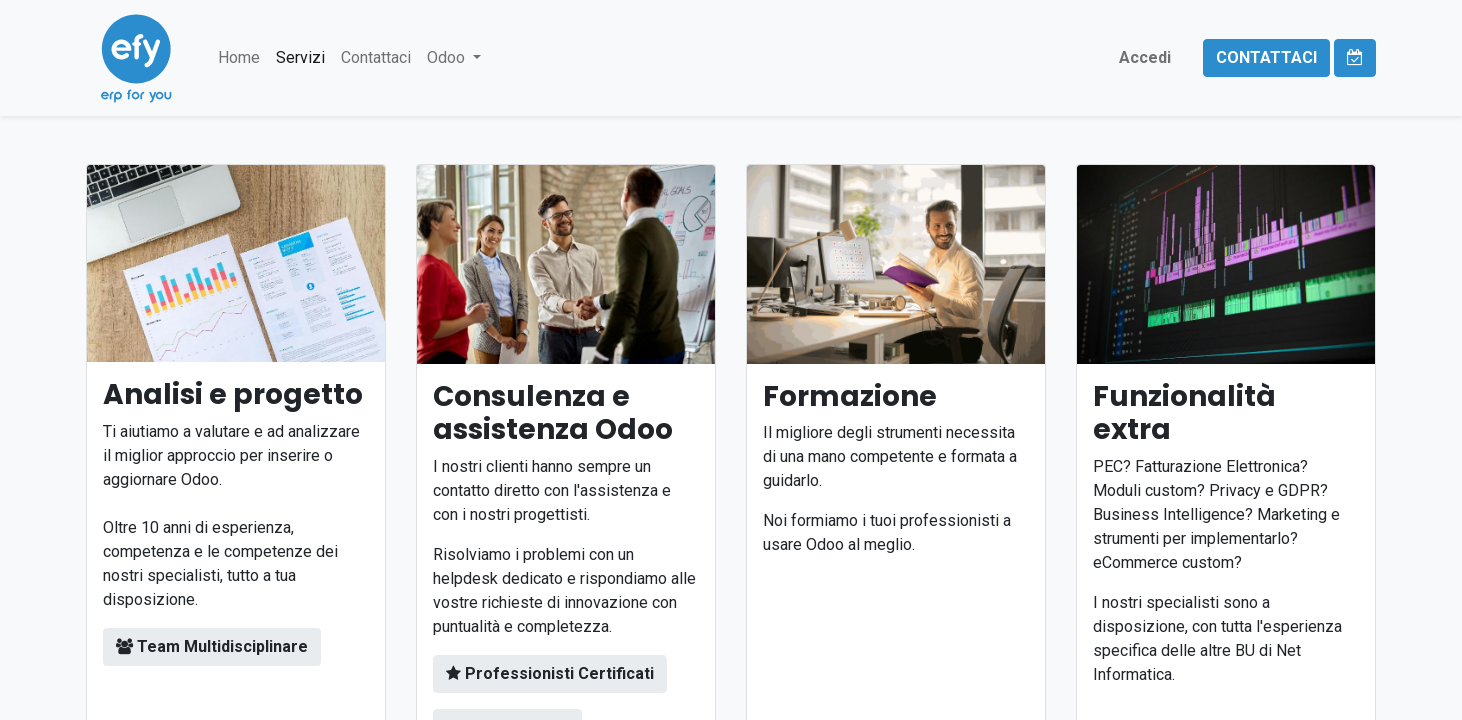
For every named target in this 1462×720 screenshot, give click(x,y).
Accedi (1145, 57)
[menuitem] (239, 58)
